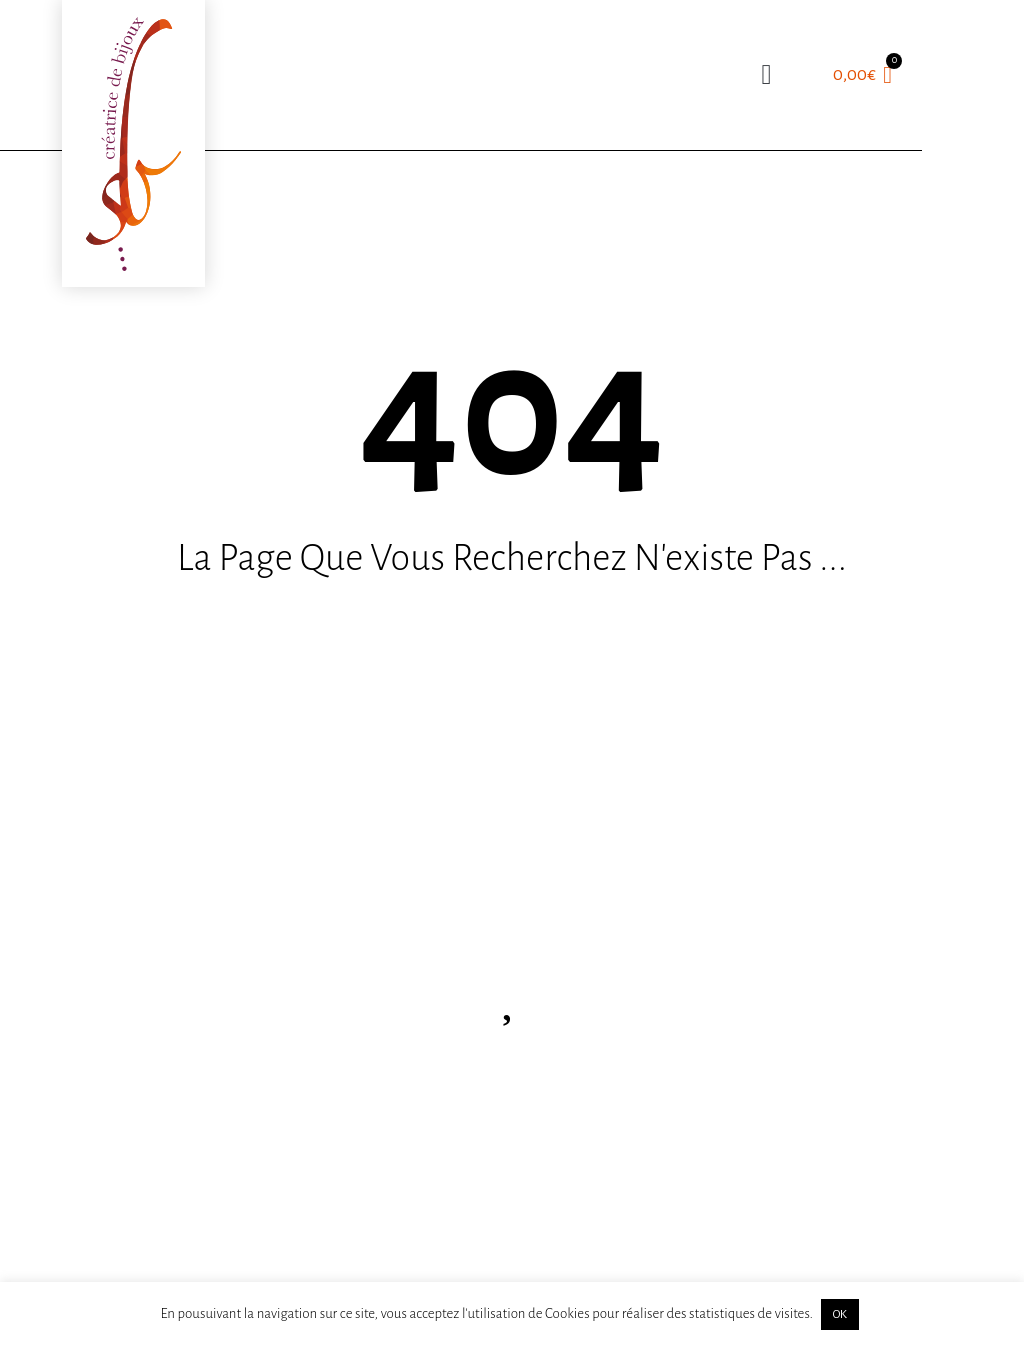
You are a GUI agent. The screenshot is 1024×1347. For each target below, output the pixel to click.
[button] (767, 75)
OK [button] (840, 1314)
